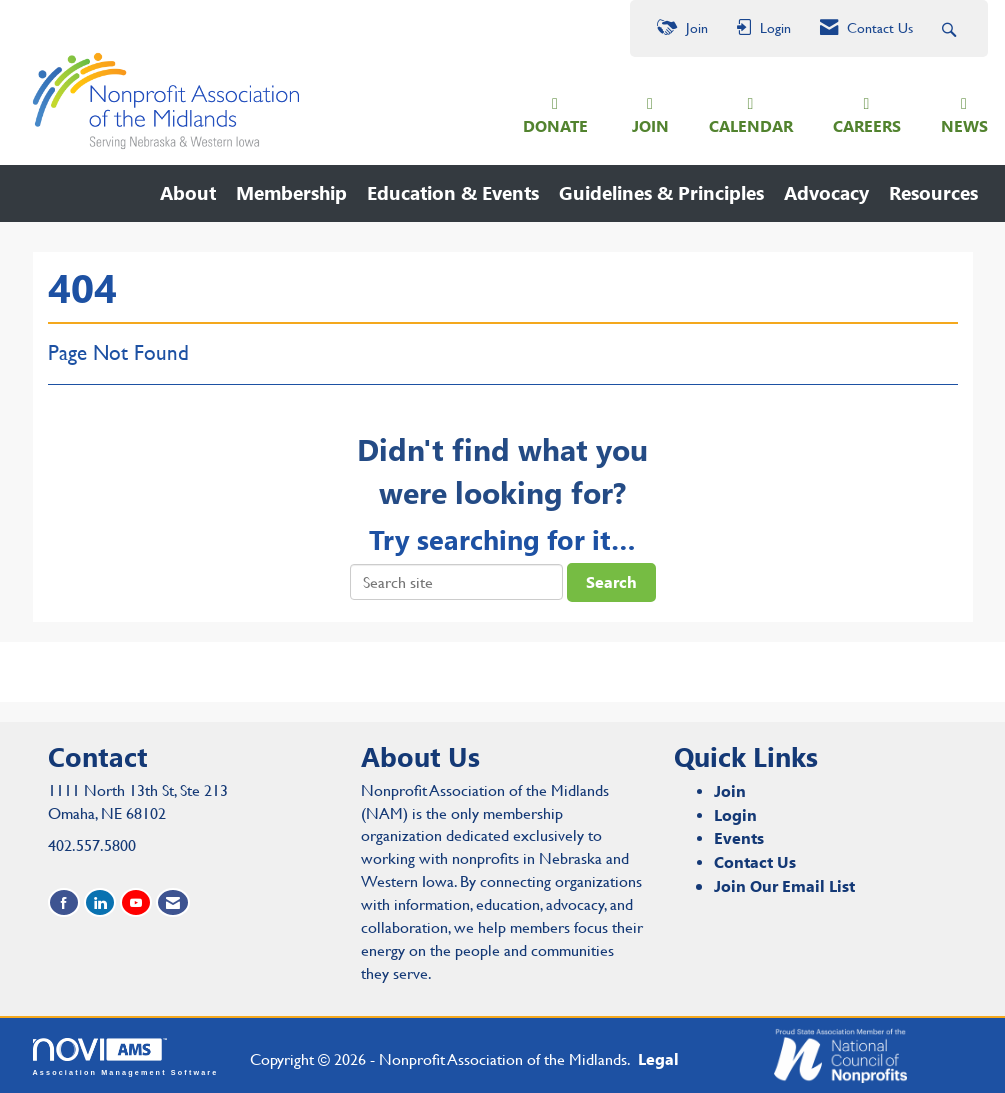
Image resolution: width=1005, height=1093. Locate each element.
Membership (291, 192)
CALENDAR (751, 125)
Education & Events (453, 192)
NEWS (964, 125)
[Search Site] (951, 28)
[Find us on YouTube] (136, 902)
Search (611, 581)
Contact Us (755, 861)
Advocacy (826, 192)
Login (735, 814)
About (188, 192)
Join (730, 790)
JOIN (650, 125)
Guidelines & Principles (661, 192)
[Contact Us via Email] (173, 902)
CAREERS (867, 125)
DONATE (555, 125)
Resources (933, 192)
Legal (658, 1058)
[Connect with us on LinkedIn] (100, 902)
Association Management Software (126, 1056)
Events (739, 837)
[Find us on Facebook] (64, 902)
